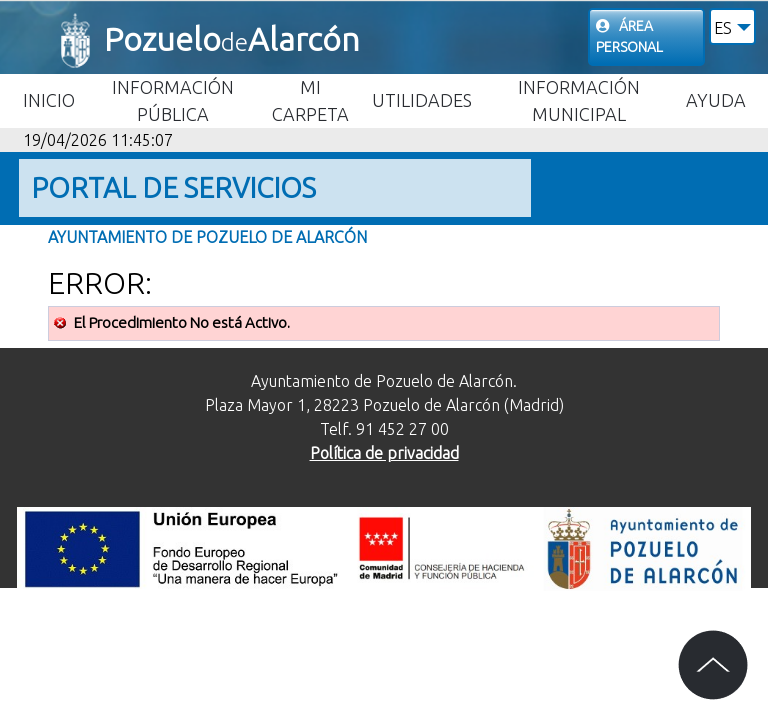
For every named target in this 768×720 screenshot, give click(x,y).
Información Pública (173, 100)
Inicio (49, 100)
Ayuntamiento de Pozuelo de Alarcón (207, 237)
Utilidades (422, 100)
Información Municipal (579, 100)
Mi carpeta (310, 100)
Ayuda (716, 100)
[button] (732, 26)
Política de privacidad (384, 453)
